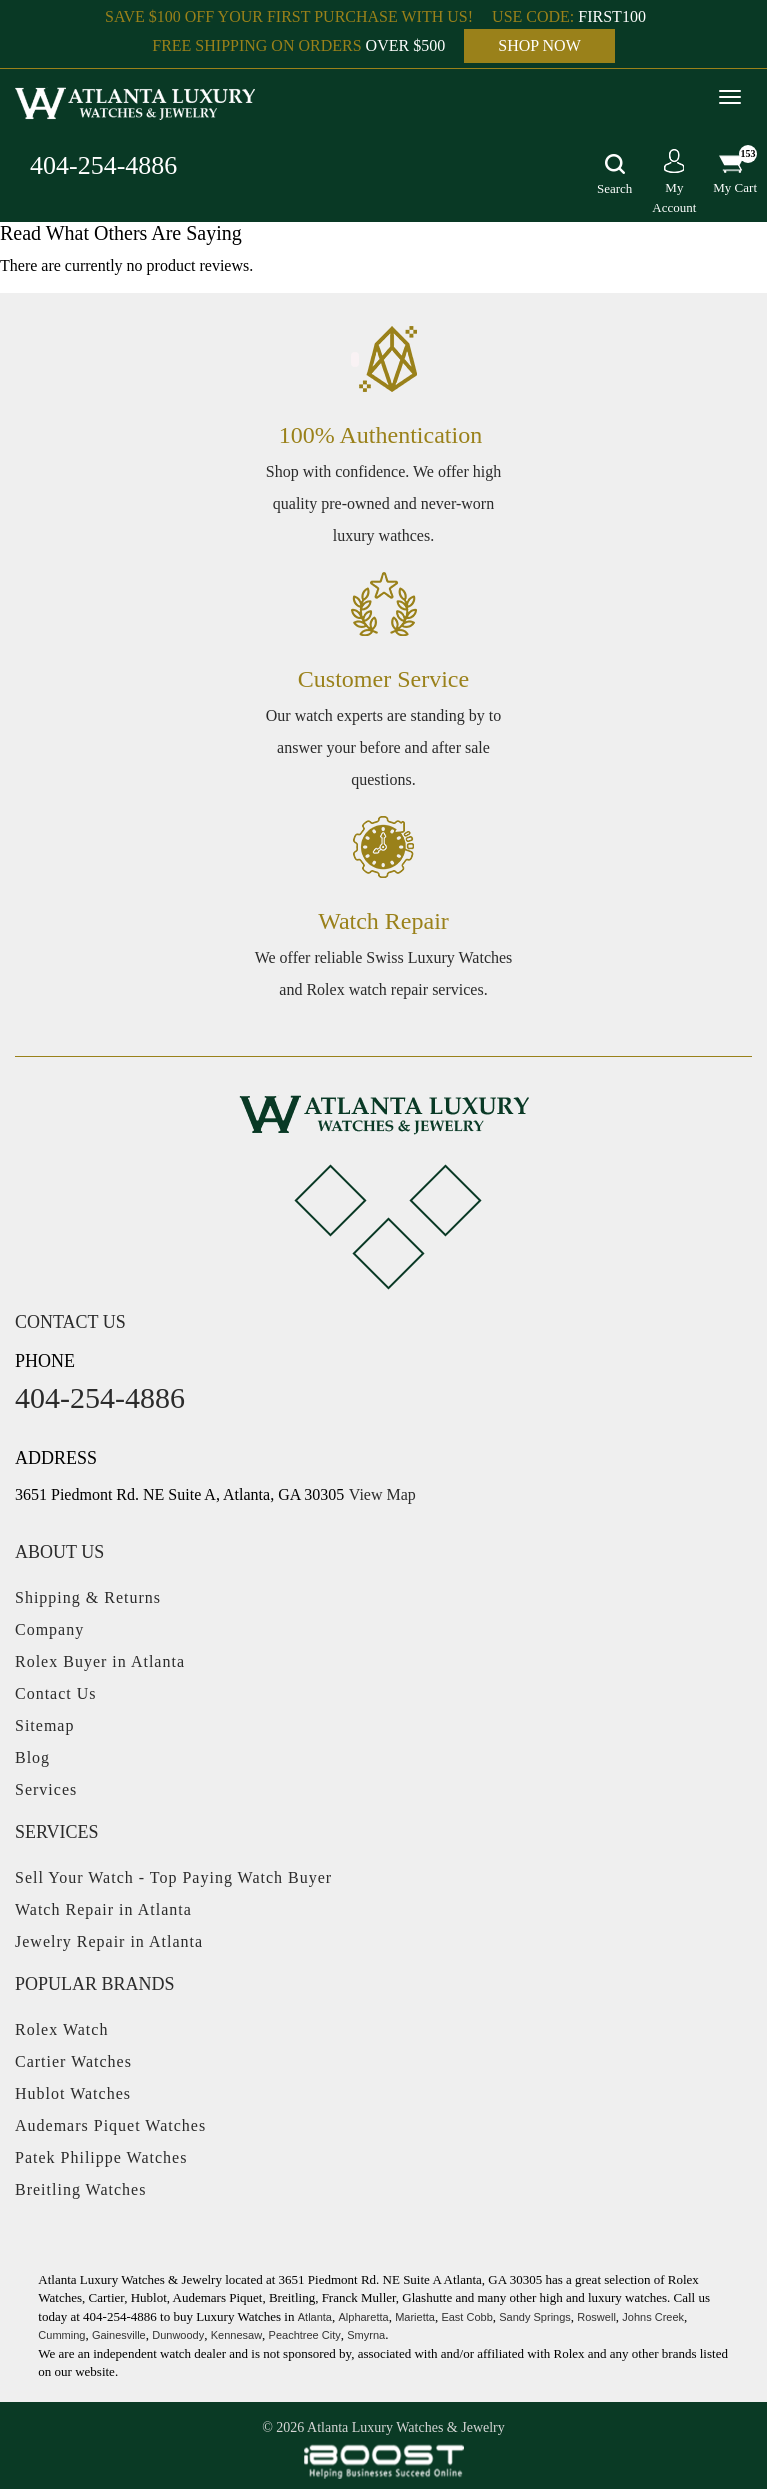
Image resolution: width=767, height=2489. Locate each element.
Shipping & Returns (88, 1597)
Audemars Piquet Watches (110, 2125)
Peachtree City (305, 2335)
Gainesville (119, 2335)
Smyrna (366, 2335)
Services (46, 1789)
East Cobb (466, 2317)
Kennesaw (236, 2335)
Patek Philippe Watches (101, 2157)
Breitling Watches (80, 2189)
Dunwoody (178, 2335)
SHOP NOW (539, 45)
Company (49, 1629)
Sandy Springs (535, 2317)
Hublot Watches (73, 2093)
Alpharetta (363, 2317)
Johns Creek (653, 2317)
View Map (382, 1494)
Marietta (415, 2317)
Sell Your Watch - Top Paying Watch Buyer (173, 1877)
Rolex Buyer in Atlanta (100, 1661)
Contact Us (56, 1693)
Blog (32, 1757)
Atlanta (315, 2317)
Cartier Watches (73, 2061)
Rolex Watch (61, 2029)
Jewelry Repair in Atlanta (109, 1941)
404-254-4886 (103, 165)
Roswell (596, 2317)
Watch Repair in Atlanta (103, 1909)
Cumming (61, 2335)
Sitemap (44, 1725)
